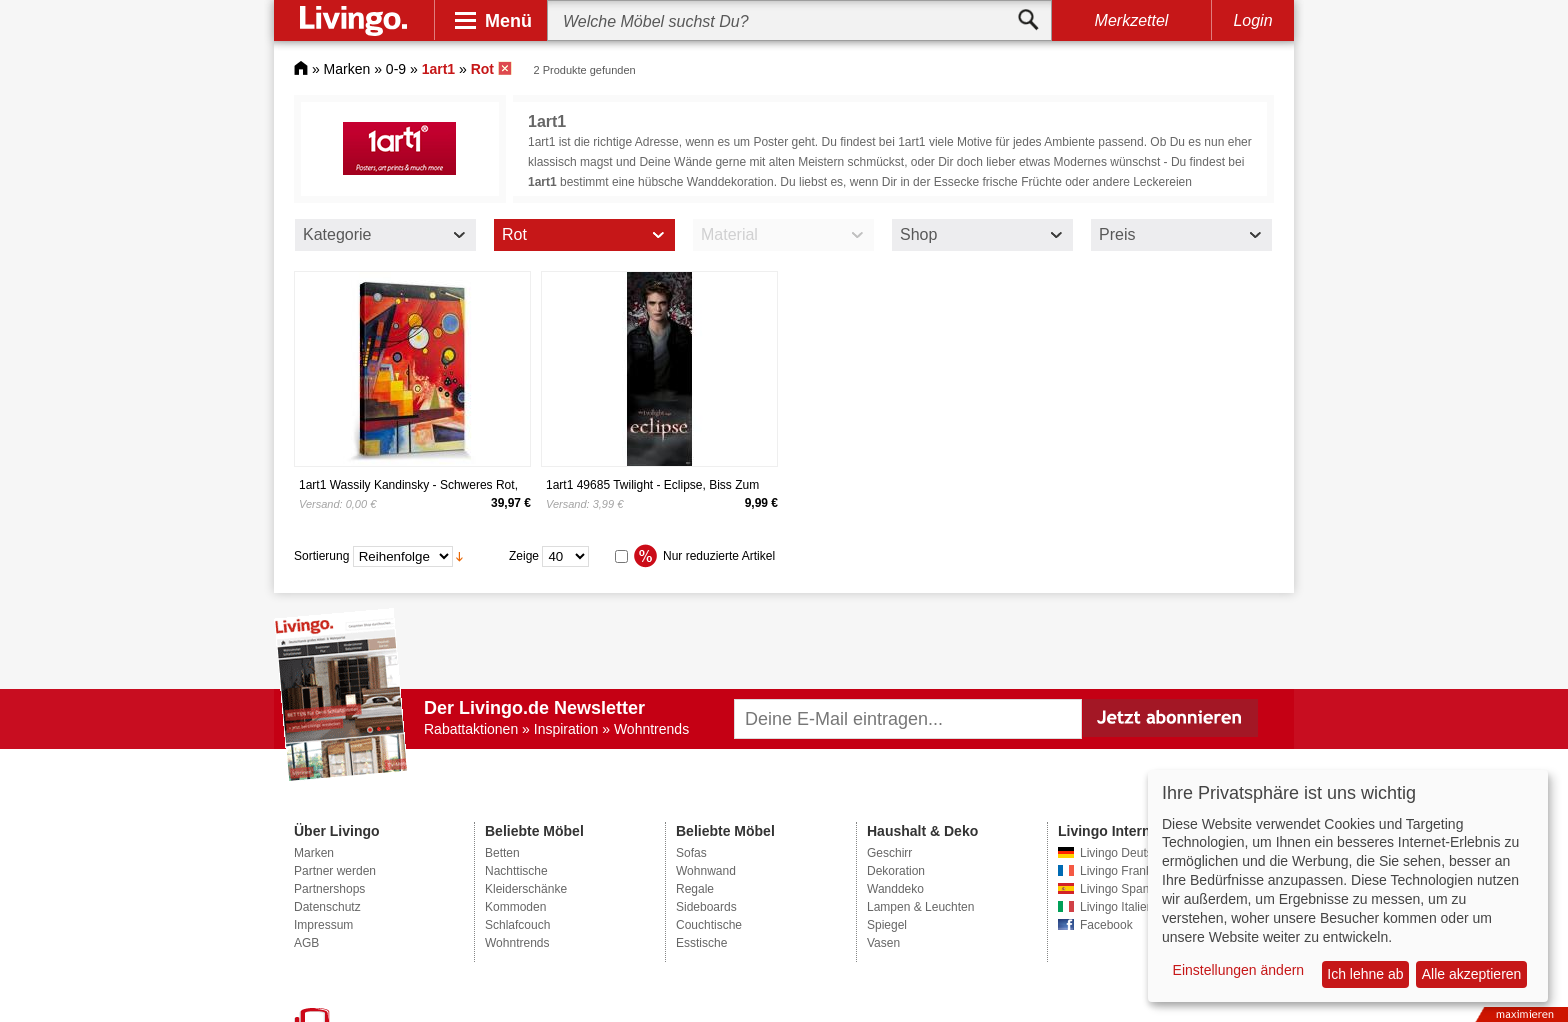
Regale (695, 889)
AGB (306, 943)
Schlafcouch (517, 925)
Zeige (524, 556)
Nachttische (516, 871)
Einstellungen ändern (1239, 970)
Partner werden (335, 871)
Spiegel (887, 925)
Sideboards (706, 907)
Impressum (323, 925)
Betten (502, 853)
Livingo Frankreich (1129, 871)
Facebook (1106, 925)
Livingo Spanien (1122, 889)
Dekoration (896, 871)
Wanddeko (895, 889)
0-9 (396, 69)
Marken (347, 69)
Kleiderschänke (526, 889)
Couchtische (709, 925)
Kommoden (515, 907)
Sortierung (321, 556)
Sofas (691, 853)
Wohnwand (706, 871)
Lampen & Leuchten (920, 907)
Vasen (883, 943)
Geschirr (889, 853)
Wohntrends (517, 943)
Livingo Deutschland (1134, 853)
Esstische (701, 943)
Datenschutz (327, 907)
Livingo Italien (1116, 907)
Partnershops (329, 889)
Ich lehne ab (1365, 974)
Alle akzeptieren (1472, 974)
